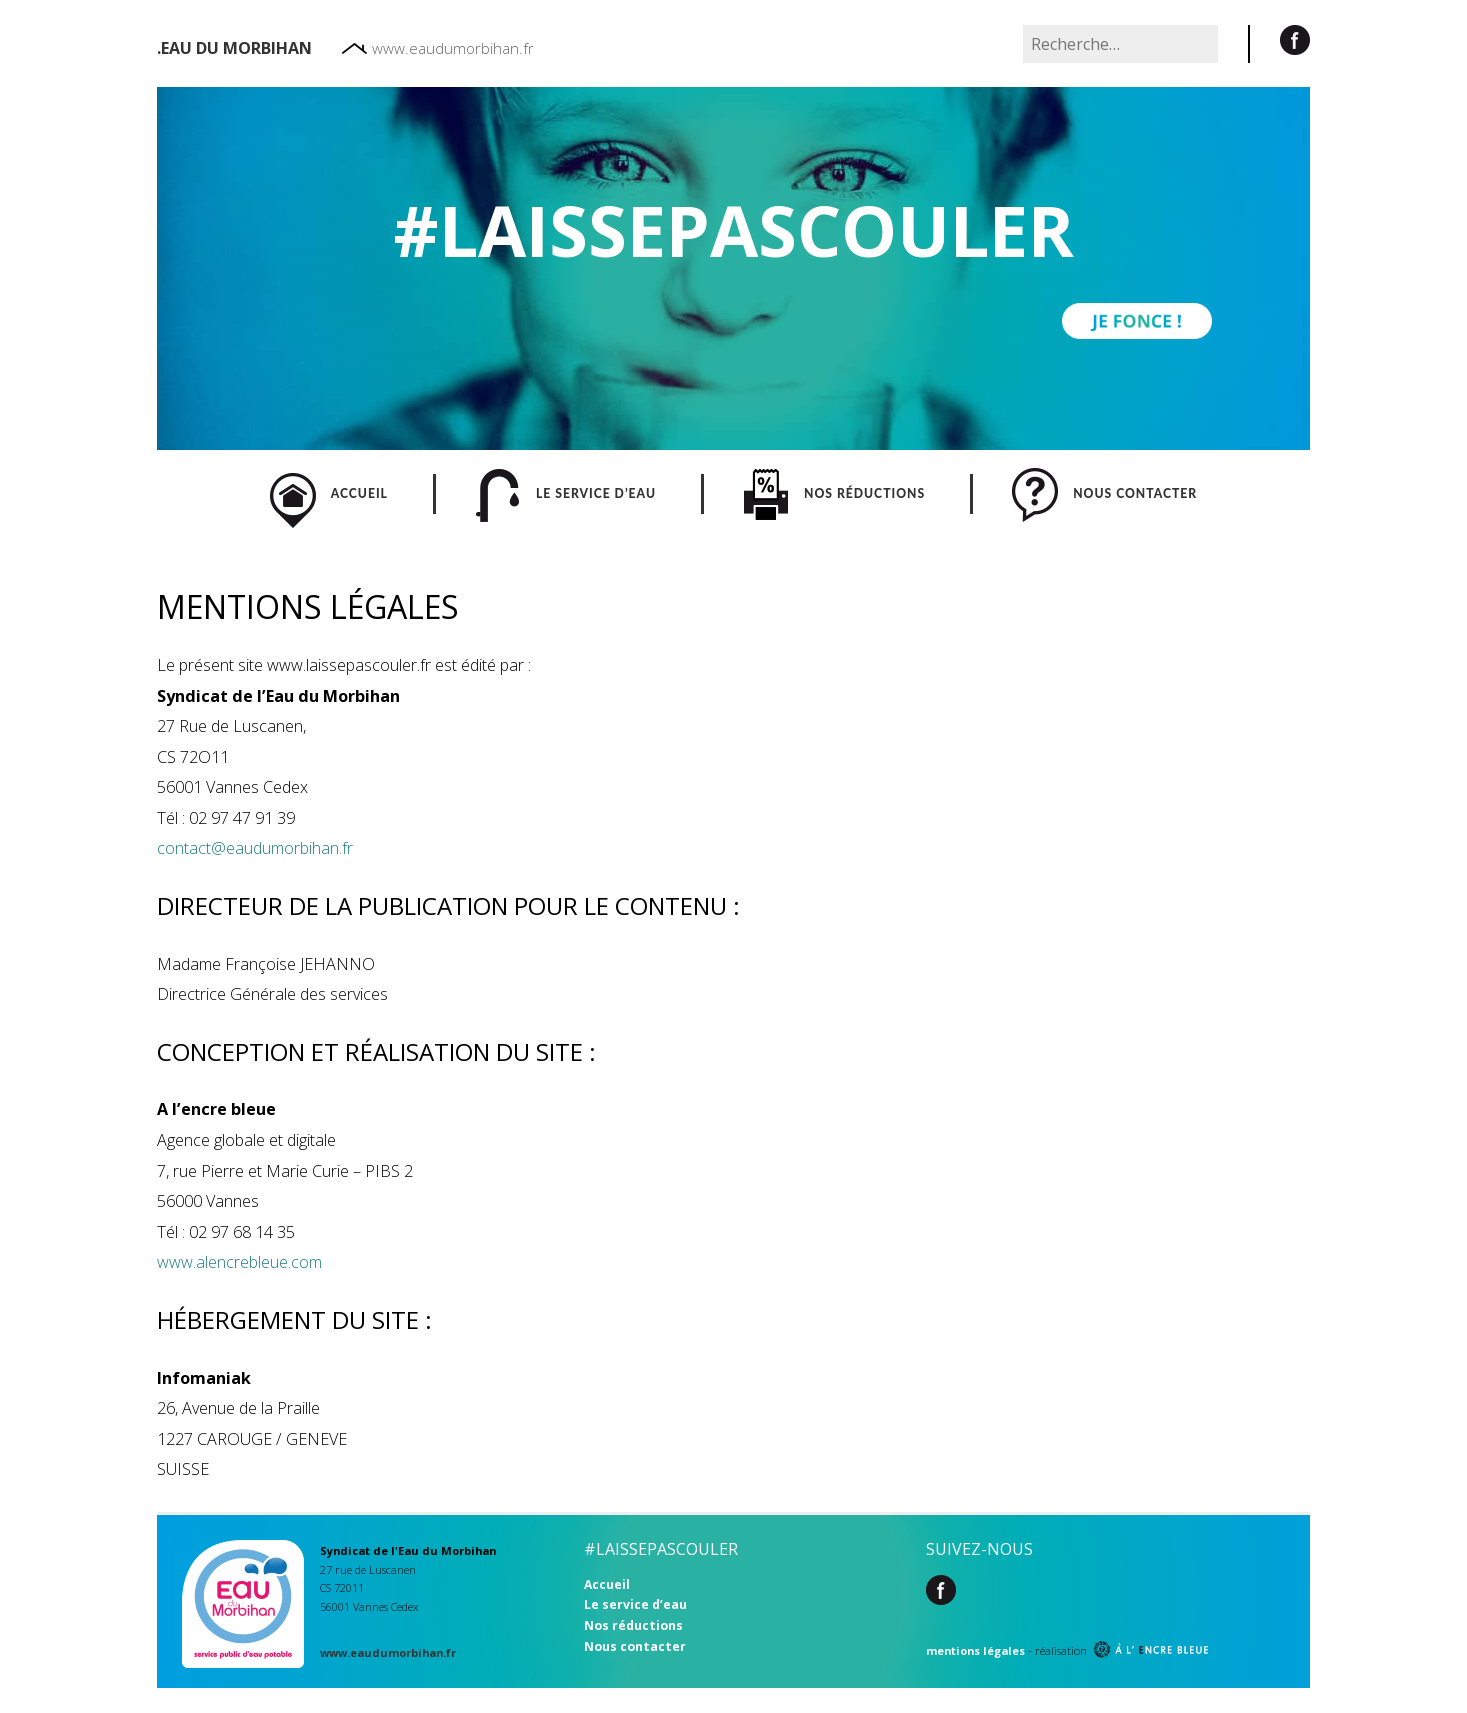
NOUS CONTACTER (1104, 494)
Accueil (607, 1584)
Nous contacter (635, 1646)
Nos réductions (633, 1625)
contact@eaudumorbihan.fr (255, 848)
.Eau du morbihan (234, 48)
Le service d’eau (635, 1604)
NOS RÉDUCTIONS (834, 494)
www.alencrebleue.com (239, 1262)
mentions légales (975, 1650)
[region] (733, 268)
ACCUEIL (329, 494)
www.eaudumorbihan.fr (438, 48)
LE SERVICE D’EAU (565, 494)
